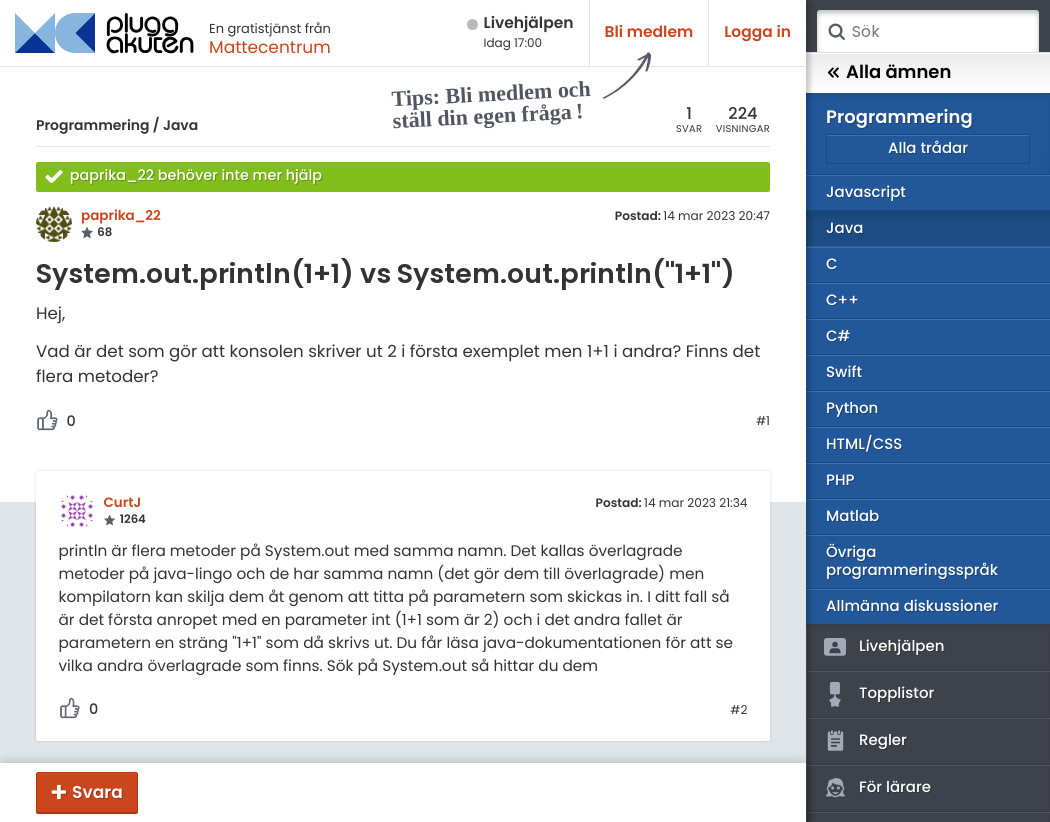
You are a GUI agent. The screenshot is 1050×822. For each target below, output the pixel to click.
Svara (97, 792)
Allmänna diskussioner (912, 606)
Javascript (866, 192)
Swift (844, 372)
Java (180, 125)
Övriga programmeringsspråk (912, 561)
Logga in (757, 32)
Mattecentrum (270, 47)
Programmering (93, 125)
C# (838, 336)
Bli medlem (649, 32)
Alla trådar (928, 148)
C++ (842, 300)
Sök (836, 32)
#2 (738, 711)
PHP (840, 480)
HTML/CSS (864, 444)
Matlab (852, 516)
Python (852, 408)
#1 (763, 422)
